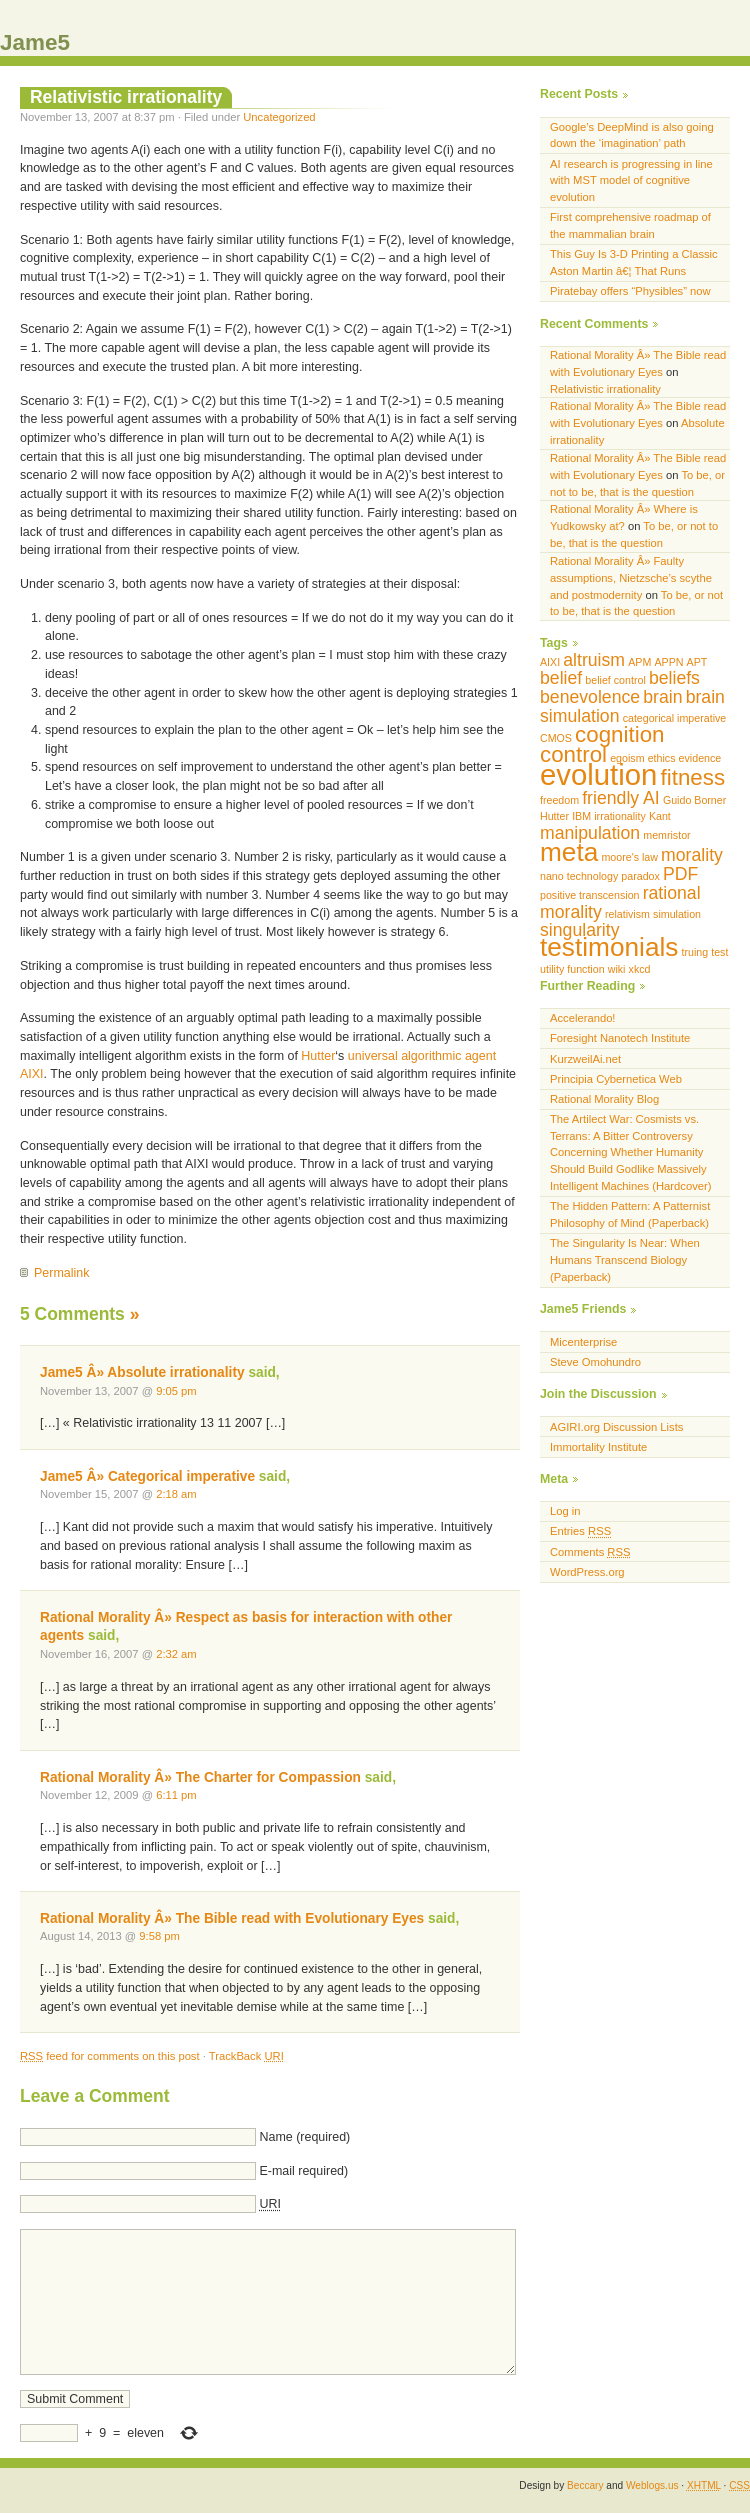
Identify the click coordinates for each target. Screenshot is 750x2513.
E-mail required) (303, 2171)
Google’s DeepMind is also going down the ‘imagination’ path (632, 135)
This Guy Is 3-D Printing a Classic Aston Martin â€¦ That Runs (634, 262)
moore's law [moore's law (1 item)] (629, 857)
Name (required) (304, 2137)
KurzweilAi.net (585, 1059)
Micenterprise (583, 1342)
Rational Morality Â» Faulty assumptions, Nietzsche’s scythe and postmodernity (631, 578)
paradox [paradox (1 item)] (640, 876)
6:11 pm (176, 1795)
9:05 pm (176, 1391)
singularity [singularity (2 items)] (580, 930)
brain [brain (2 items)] (662, 697)
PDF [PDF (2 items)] (680, 874)
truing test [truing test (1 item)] (705, 952)
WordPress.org (587, 1572)
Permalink (61, 1273)
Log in (565, 1511)
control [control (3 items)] (573, 754)
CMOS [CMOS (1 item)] (556, 738)
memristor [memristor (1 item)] (666, 835)
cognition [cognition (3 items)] (619, 734)
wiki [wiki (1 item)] (617, 969)
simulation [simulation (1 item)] (677, 914)
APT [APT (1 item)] (697, 662)
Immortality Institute (598, 1447)
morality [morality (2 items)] (692, 855)
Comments (590, 1552)
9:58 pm (159, 1936)
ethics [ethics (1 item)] (662, 758)
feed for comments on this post (110, 2056)
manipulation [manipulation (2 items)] (590, 833)
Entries (580, 1531)
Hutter (318, 1056)
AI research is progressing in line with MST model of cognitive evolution (631, 181)
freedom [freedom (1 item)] (559, 800)
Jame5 (35, 42)
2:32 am (176, 1654)
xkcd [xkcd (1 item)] (640, 969)
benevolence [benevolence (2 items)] (590, 697)
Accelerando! (582, 1018)
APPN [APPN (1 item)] (668, 662)
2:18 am (176, 1494)
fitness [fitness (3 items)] (693, 777)
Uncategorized (279, 117)
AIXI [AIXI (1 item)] (550, 662)
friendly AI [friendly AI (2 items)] (621, 798)
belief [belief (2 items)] (561, 678)
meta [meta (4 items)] (569, 852)
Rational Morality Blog (604, 1099)
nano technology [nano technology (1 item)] (579, 876)
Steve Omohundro (595, 1362)
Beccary (585, 2485)
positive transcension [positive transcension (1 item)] (590, 895)
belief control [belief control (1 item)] (615, 680)
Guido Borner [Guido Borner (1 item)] (694, 800)
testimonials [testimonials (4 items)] (609, 947)
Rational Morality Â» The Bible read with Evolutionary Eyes (232, 1918)
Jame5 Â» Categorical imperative (147, 1476)
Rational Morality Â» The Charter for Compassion (200, 1777)
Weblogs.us (652, 2485)
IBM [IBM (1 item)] (581, 816)
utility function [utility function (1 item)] (572, 969)
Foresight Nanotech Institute (620, 1038)
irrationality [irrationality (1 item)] (620, 816)
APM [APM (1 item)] (639, 662)
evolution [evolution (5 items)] (598, 774)
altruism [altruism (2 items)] (594, 660)
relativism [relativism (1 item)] (627, 914)
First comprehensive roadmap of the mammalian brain (630, 225)
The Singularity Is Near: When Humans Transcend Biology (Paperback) (625, 1260)
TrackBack (246, 2056)
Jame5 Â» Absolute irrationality (142, 1372)
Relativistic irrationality (126, 97)
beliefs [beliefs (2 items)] (674, 678)
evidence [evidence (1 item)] (700, 758)
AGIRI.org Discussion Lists (616, 1427)
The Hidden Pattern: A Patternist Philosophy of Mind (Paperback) (630, 1214)
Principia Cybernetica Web (616, 1079)
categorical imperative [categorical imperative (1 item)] (675, 718)
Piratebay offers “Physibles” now (630, 291)
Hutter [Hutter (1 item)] (554, 816)
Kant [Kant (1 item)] (660, 816)
